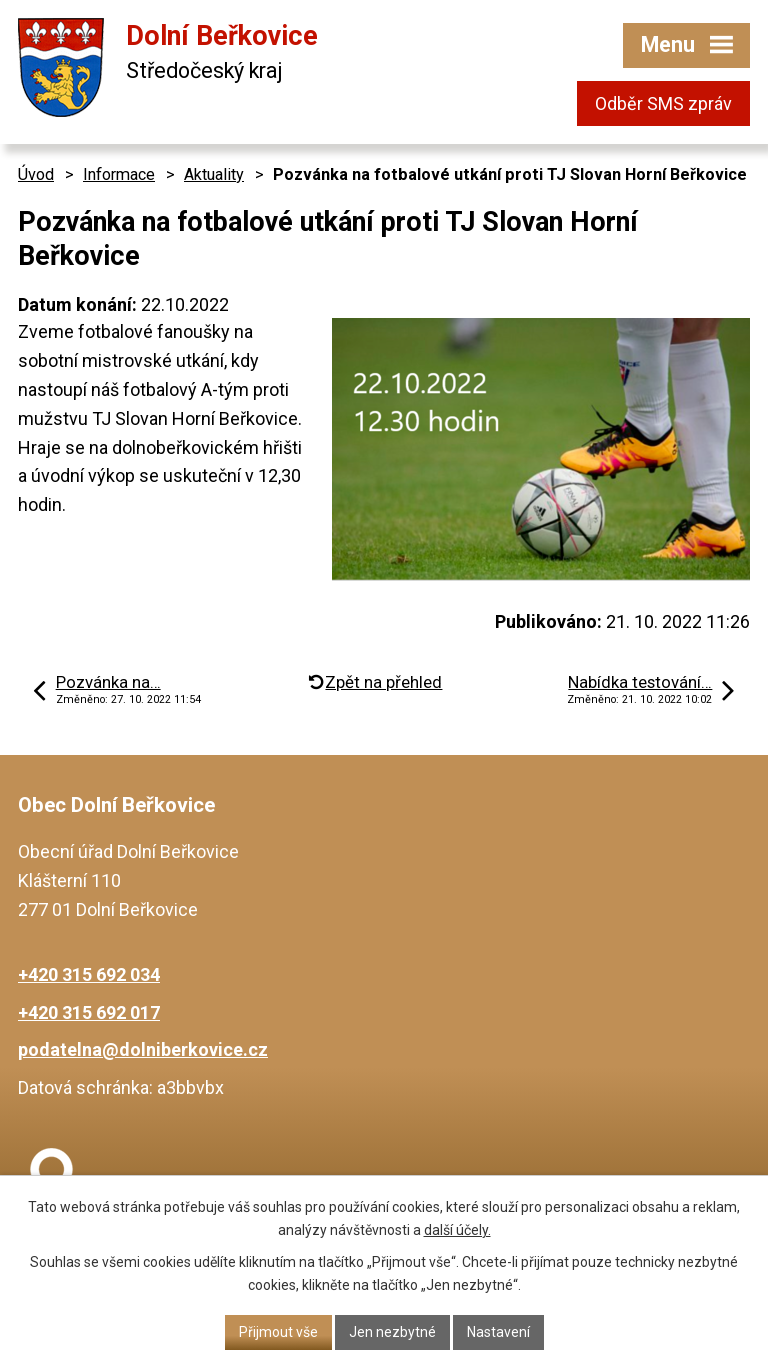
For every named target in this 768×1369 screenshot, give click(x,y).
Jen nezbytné (392, 1332)
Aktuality (214, 174)
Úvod (36, 174)
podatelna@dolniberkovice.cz (143, 1049)
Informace (119, 174)
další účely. (457, 1230)
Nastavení (498, 1332)
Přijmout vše (278, 1332)
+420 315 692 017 (89, 1012)
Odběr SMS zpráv (663, 103)
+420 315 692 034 (89, 974)
